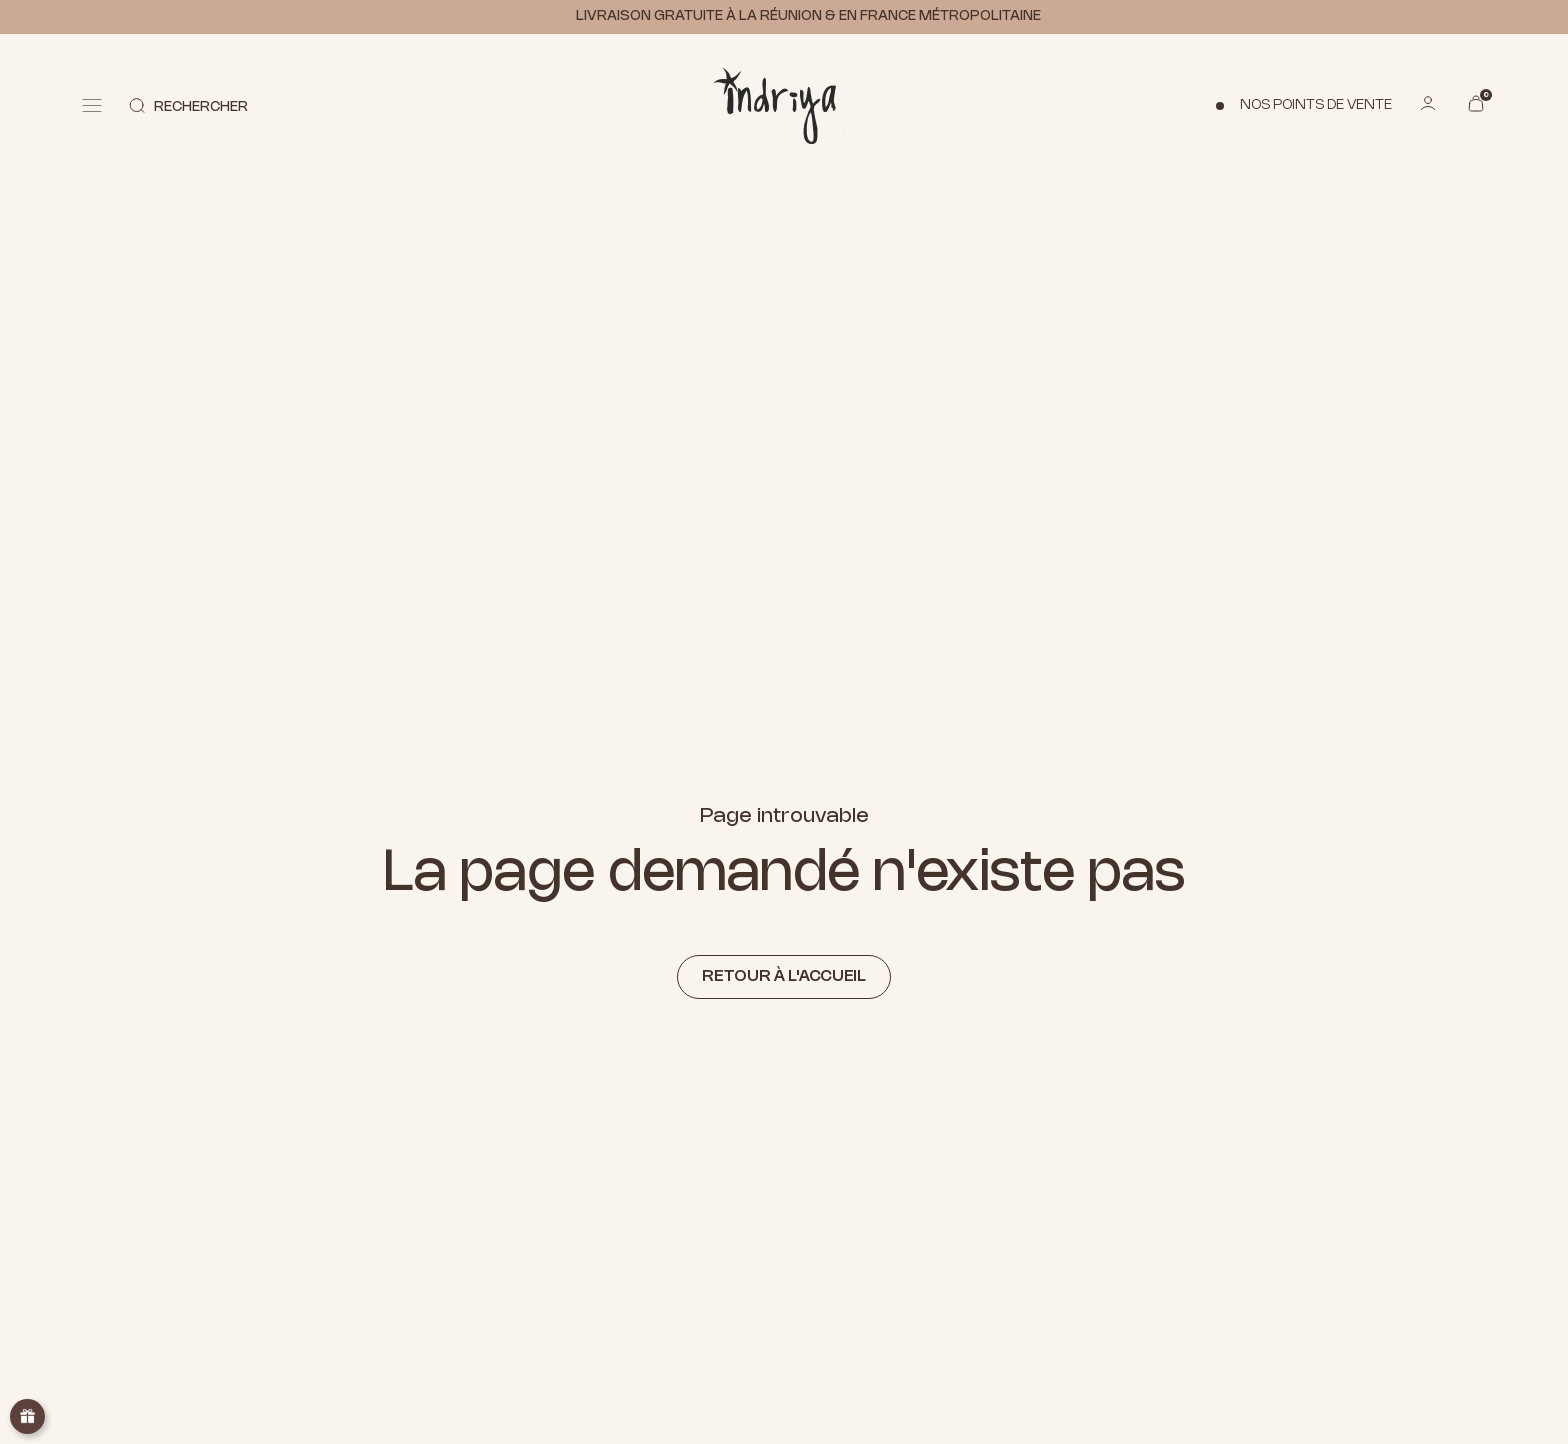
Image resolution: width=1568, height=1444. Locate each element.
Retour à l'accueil (783, 976)
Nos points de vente (1316, 105)
